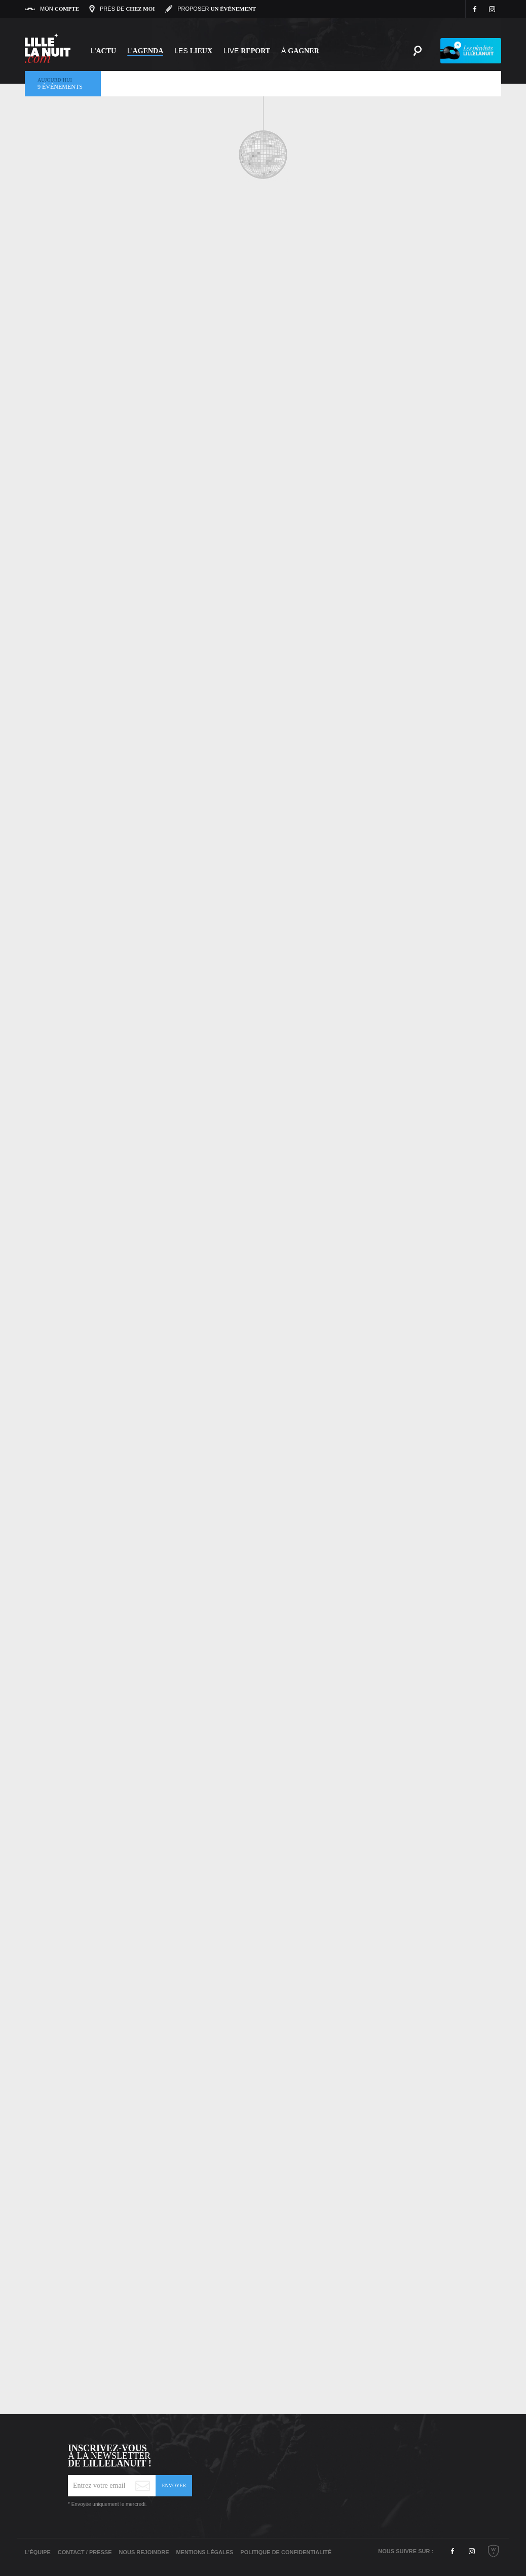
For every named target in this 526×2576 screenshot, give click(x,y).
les (193, 51)
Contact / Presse (85, 2552)
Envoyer (174, 2485)
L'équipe (38, 2552)
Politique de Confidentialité (285, 2552)
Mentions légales (204, 2552)
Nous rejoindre (144, 2552)
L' (103, 51)
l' (145, 51)
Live (246, 51)
